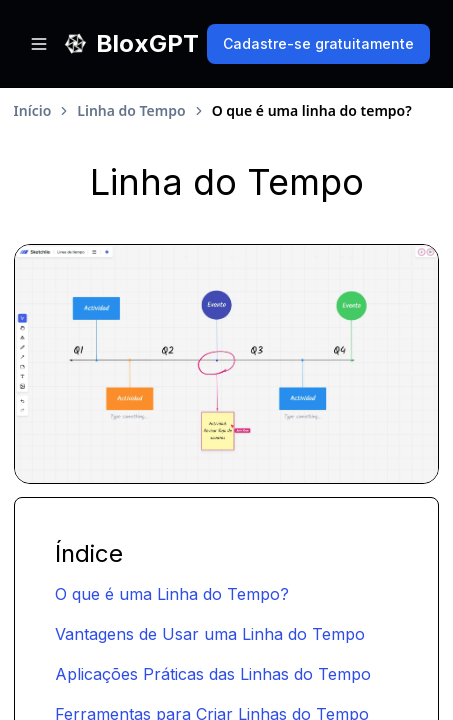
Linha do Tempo (131, 110)
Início (33, 110)
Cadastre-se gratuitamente (318, 43)
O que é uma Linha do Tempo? (172, 594)
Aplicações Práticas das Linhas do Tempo (213, 674)
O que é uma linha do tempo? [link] (312, 110)
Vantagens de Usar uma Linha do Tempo (210, 634)
